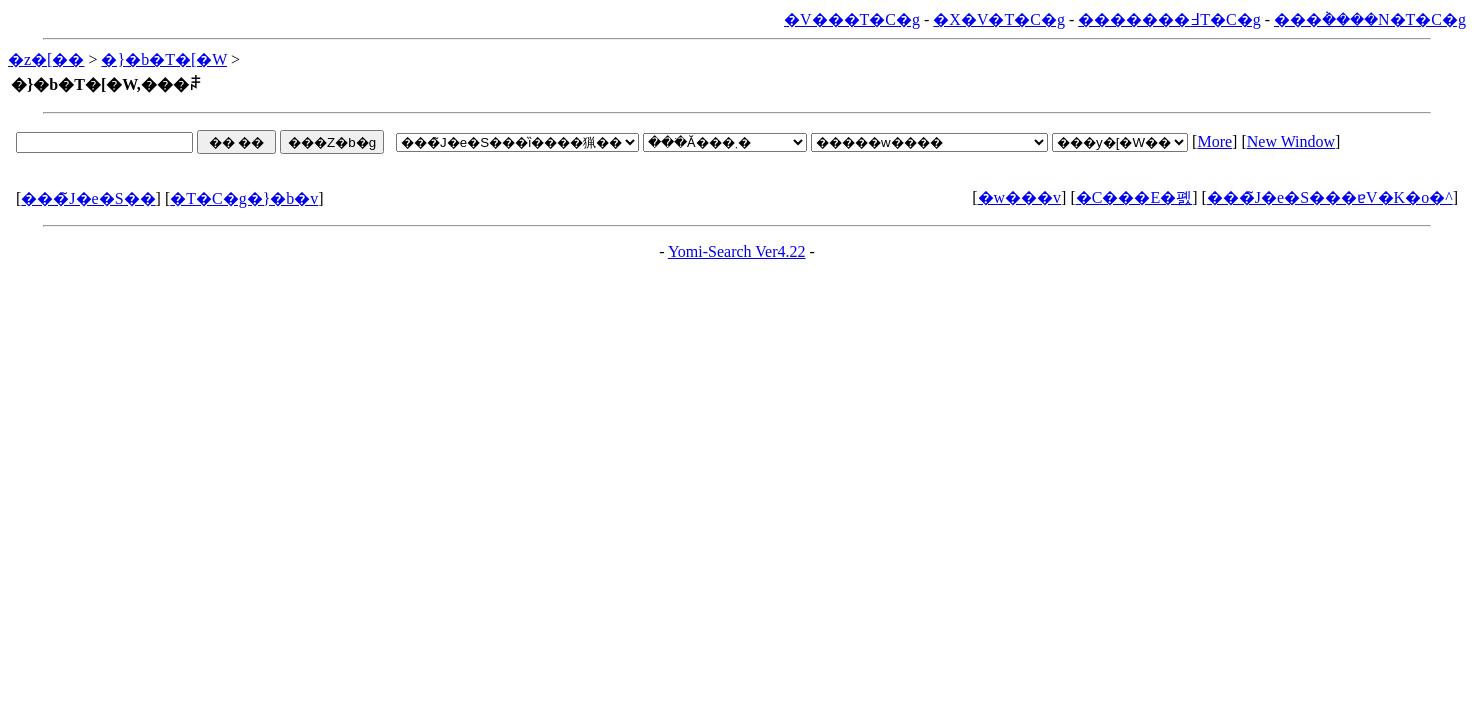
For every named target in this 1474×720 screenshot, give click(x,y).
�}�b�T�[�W (164, 59)
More (1214, 141)
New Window (1291, 141)
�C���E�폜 (1134, 197)
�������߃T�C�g (1169, 19)
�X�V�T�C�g (999, 19)
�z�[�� (46, 59)
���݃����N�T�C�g (1370, 19)
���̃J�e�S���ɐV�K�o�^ (1330, 197)
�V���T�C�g (852, 19)
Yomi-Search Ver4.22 (737, 251)
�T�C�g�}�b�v (244, 198)
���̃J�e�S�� (88, 198)
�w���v (1020, 197)
